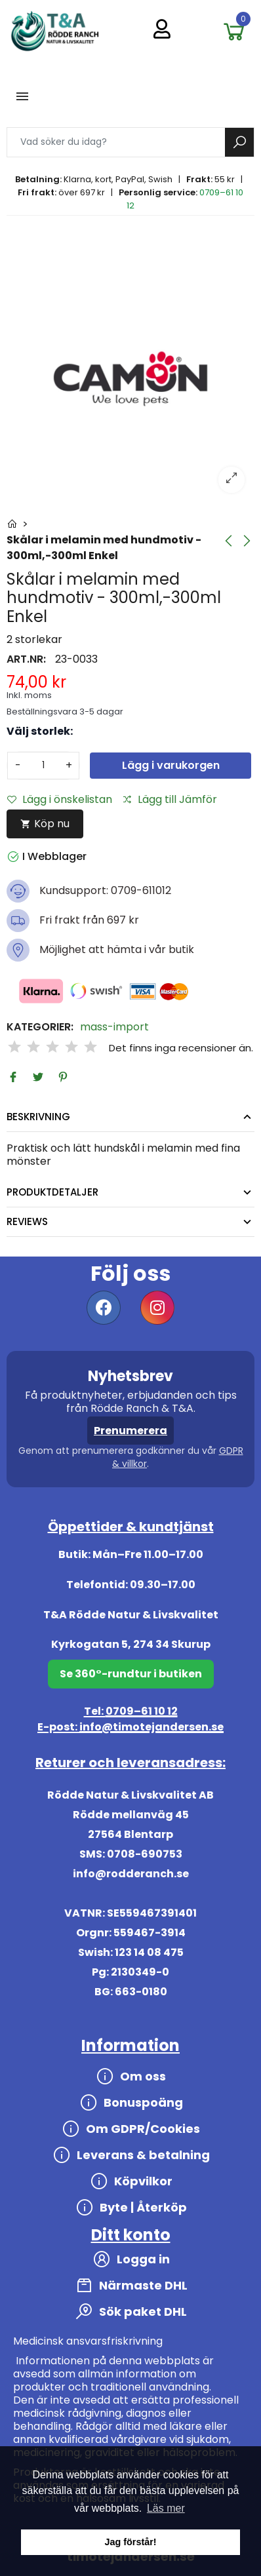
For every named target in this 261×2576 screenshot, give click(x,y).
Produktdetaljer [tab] (52, 1192)
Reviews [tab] (27, 1221)
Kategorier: (40, 1027)
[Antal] (43, 765)
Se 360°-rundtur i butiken (131, 1673)
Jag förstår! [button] (130, 2542)
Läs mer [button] (166, 2508)
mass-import (114, 1027)
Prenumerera (130, 1430)
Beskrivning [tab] (38, 1116)
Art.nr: (26, 659)
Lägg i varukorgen (171, 765)
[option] (130, 379)
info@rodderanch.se (131, 1873)
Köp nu (45, 823)
